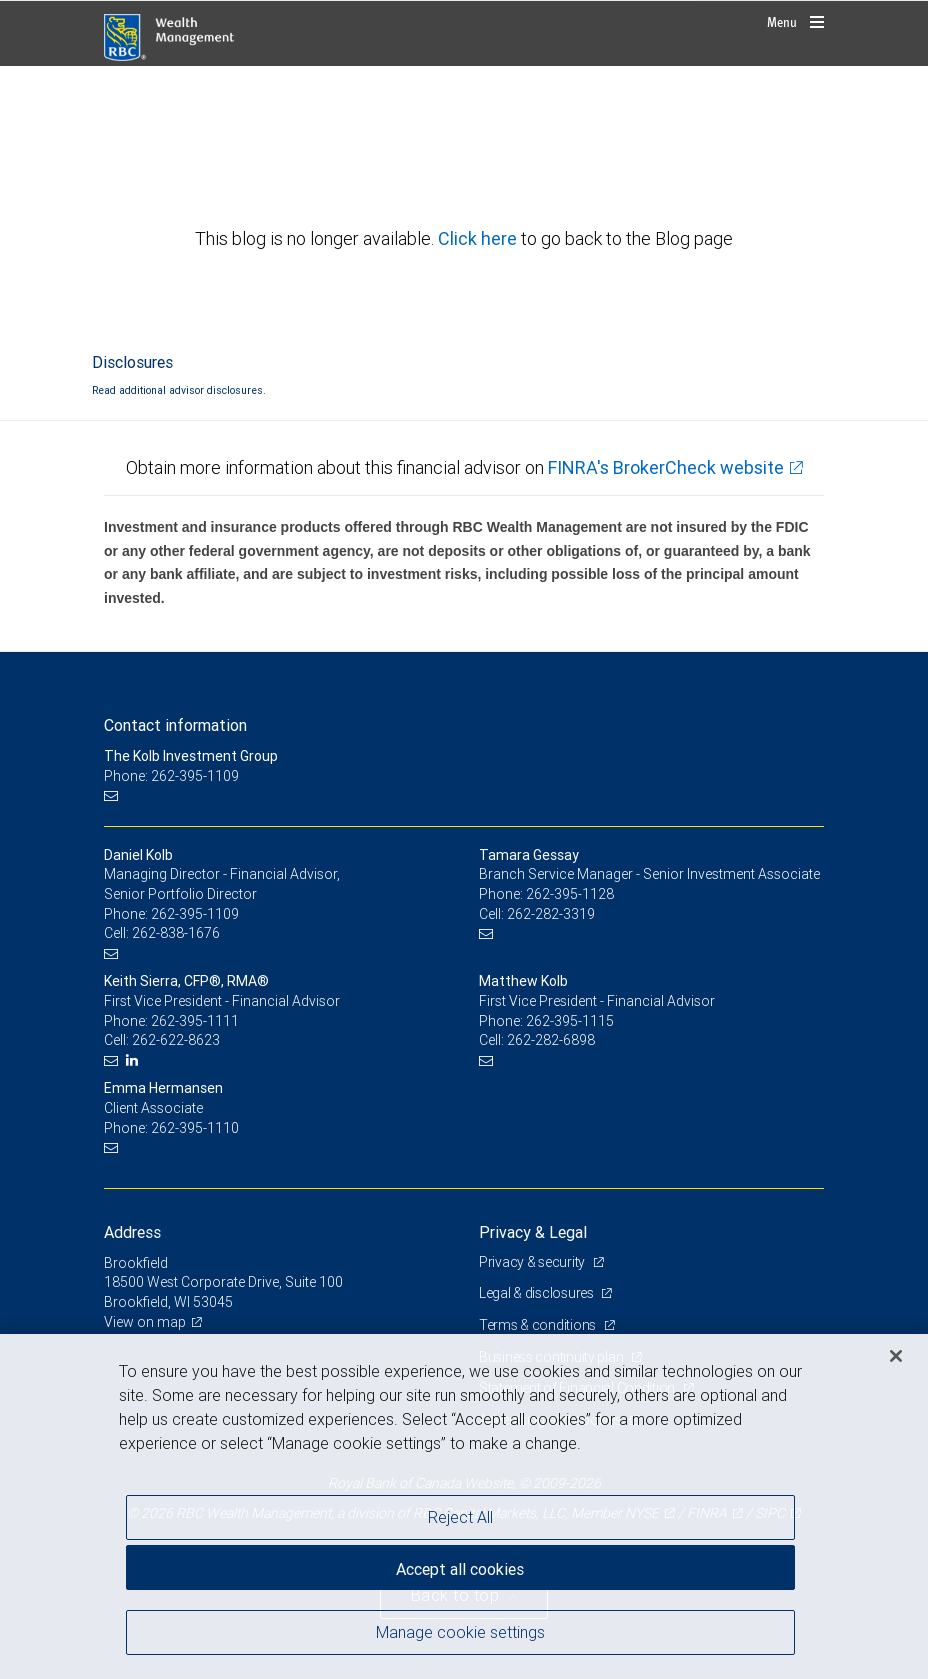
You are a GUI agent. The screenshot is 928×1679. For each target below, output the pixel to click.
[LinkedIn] (134, 1060)
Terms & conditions (539, 1325)
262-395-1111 (195, 1021)
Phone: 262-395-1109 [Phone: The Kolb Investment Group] (171, 776)
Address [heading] (132, 1232)
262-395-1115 (570, 1021)
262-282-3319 (551, 914)
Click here (479, 238)
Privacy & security (533, 1262)
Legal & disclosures (537, 1293)
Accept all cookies (460, 1569)
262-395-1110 (195, 1128)
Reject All (460, 1517)
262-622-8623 (176, 1040)
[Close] (896, 1356)
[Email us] (113, 795)
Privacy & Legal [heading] (533, 1232)
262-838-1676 (176, 933)
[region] (464, 1506)
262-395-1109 (195, 914)
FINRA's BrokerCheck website (666, 467)
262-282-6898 (551, 1040)
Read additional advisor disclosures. (179, 390)
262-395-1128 (570, 894)
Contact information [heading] (175, 725)
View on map (145, 1322)
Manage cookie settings (460, 1632)
